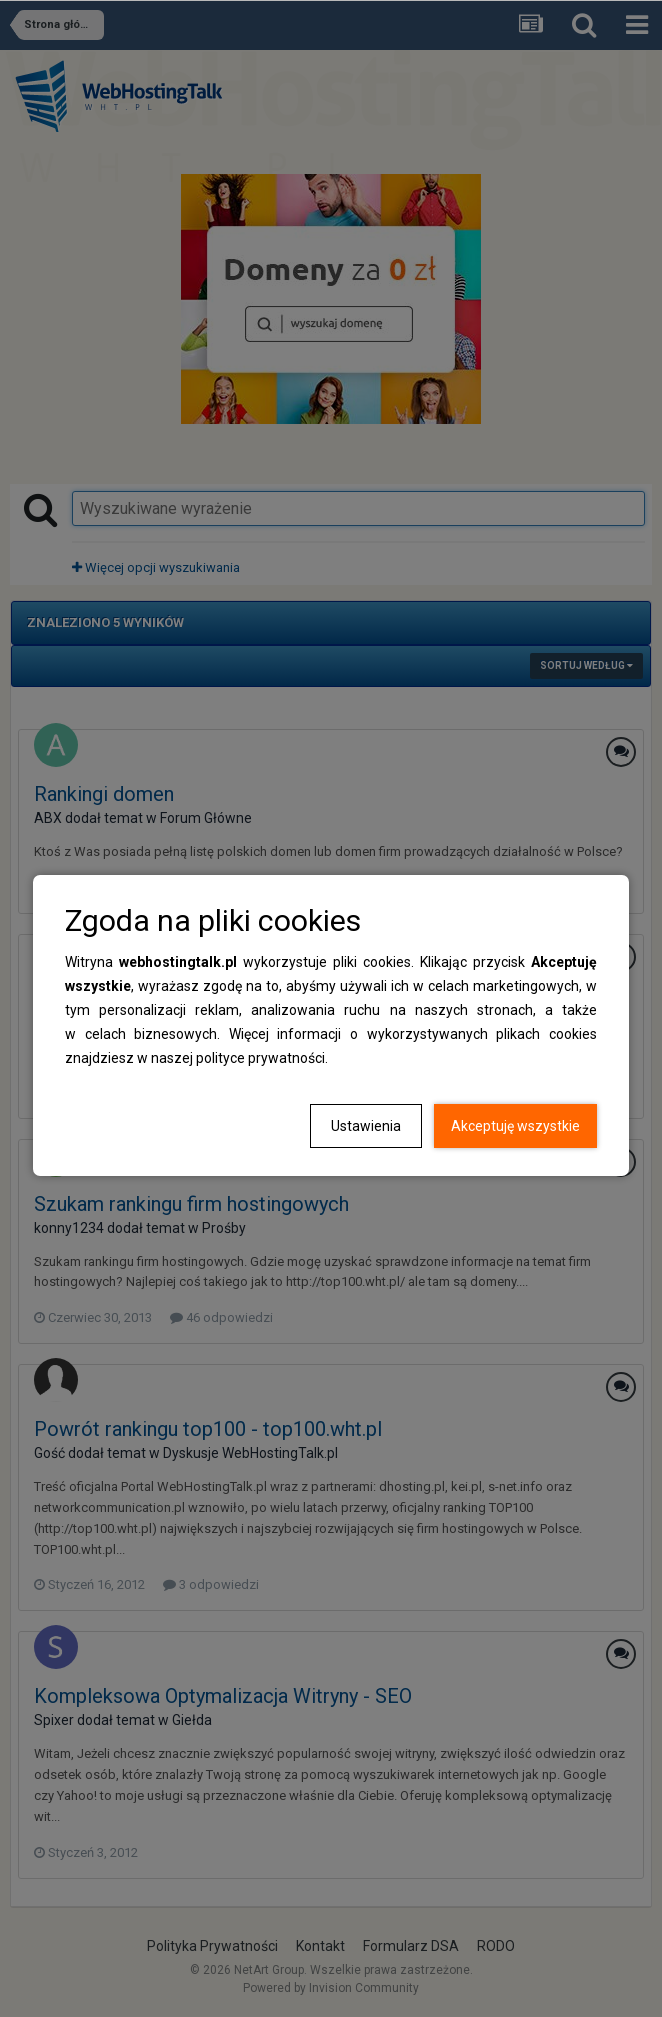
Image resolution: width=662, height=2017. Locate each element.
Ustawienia (366, 1126)
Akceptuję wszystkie (515, 1126)
